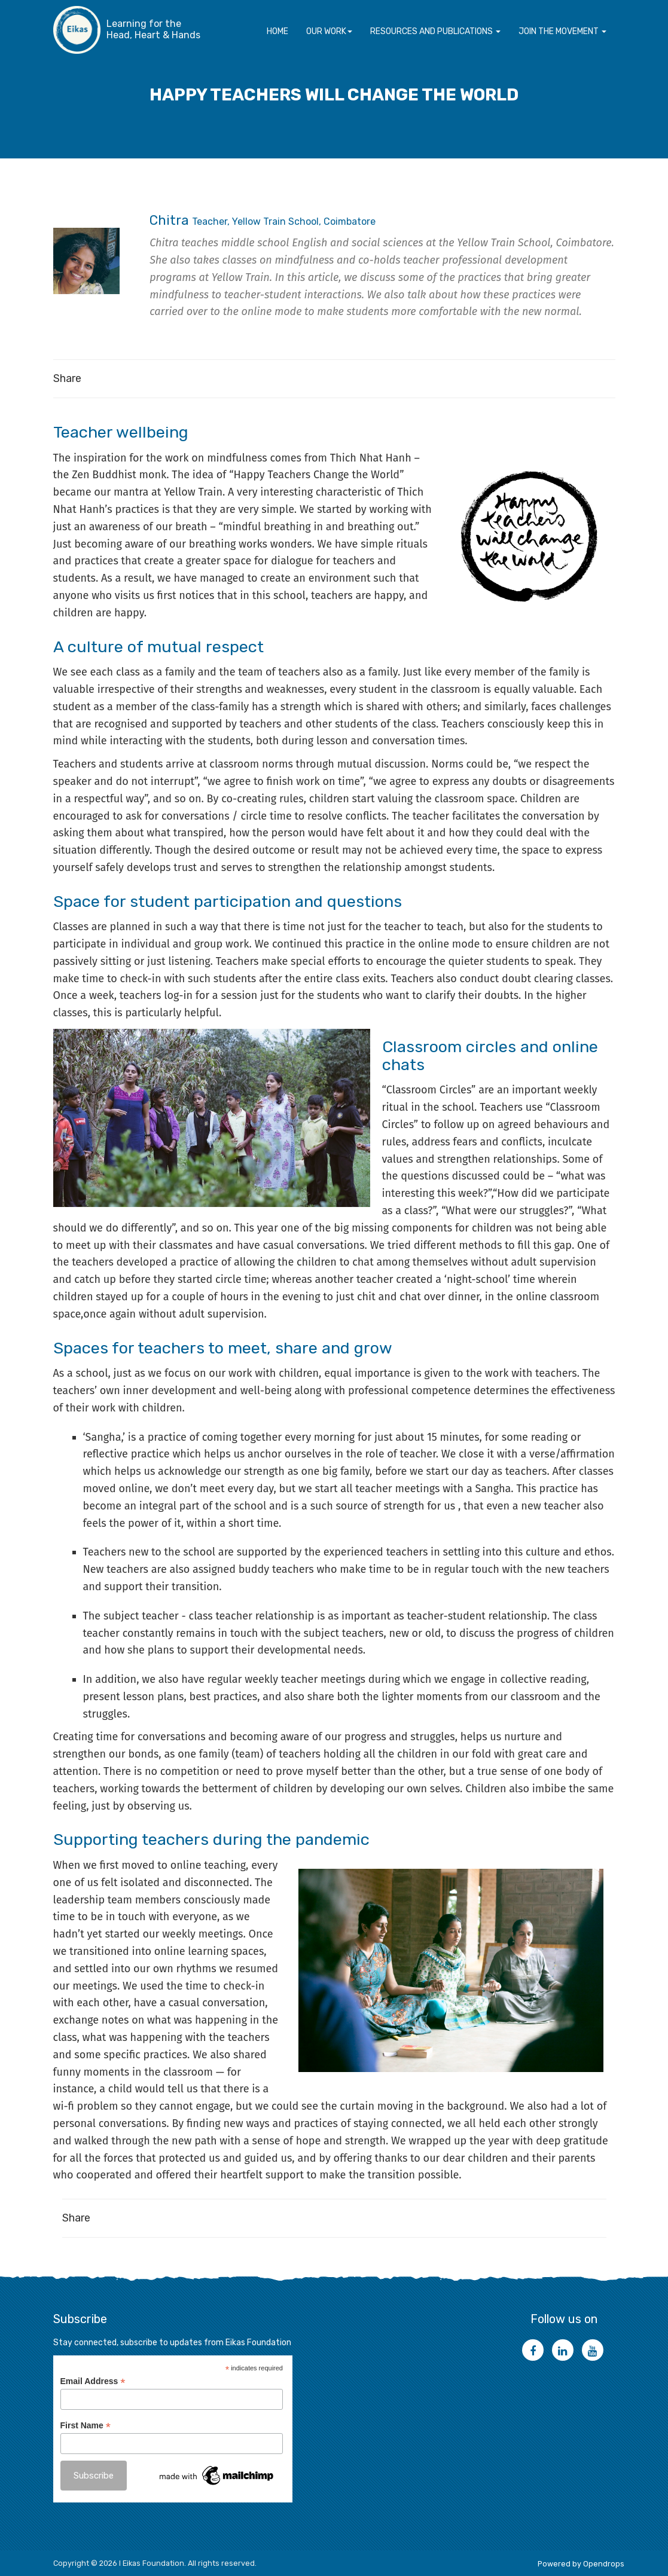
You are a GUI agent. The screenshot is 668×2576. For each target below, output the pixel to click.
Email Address (93, 2381)
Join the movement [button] (562, 31)
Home (277, 31)
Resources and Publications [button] (435, 31)
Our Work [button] (329, 31)
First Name (85, 2425)
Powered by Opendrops (581, 2563)
